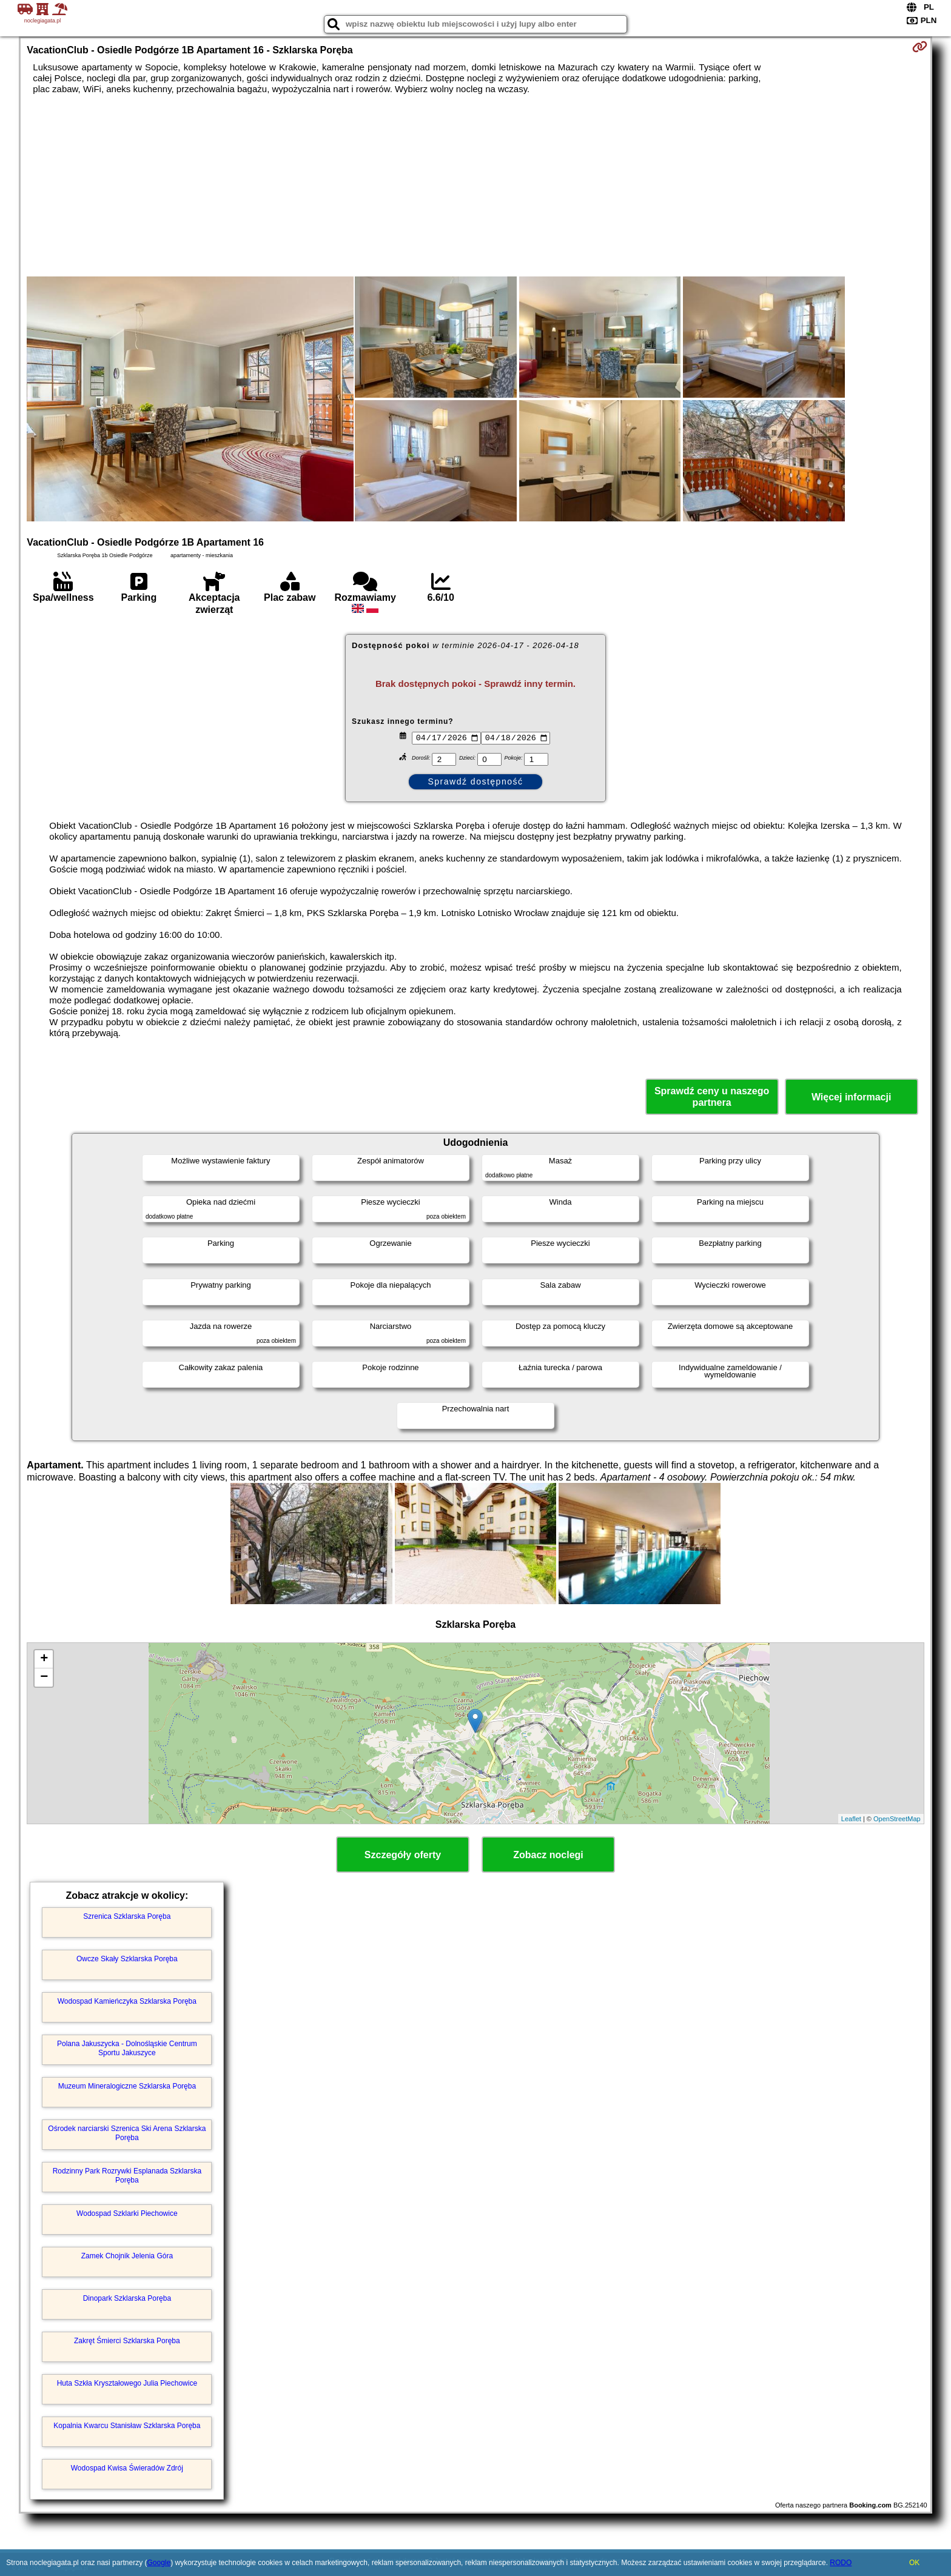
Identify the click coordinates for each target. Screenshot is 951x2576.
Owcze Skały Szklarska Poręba (127, 1959)
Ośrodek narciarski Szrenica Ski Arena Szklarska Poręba (127, 2132)
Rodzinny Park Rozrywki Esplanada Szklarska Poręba (127, 2175)
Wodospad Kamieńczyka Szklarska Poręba (127, 2001)
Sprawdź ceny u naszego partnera (711, 1097)
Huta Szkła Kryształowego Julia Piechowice (127, 2383)
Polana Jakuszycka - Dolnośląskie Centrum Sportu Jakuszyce (127, 2047)
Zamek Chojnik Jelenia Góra (127, 2256)
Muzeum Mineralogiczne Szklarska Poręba (127, 2086)
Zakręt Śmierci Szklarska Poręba (127, 2341)
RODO (841, 2562)
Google (158, 2562)
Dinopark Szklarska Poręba (127, 2298)
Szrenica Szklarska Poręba (126, 1916)
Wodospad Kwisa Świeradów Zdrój (127, 2468)
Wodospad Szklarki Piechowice (127, 2213)
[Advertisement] (475, 185)
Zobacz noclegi (548, 1855)
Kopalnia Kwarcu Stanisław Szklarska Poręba (126, 2425)
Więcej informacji (851, 1097)
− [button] (44, 1677)
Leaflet (851, 1818)
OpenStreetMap (897, 1818)
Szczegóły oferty (403, 1855)
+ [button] (44, 1659)
